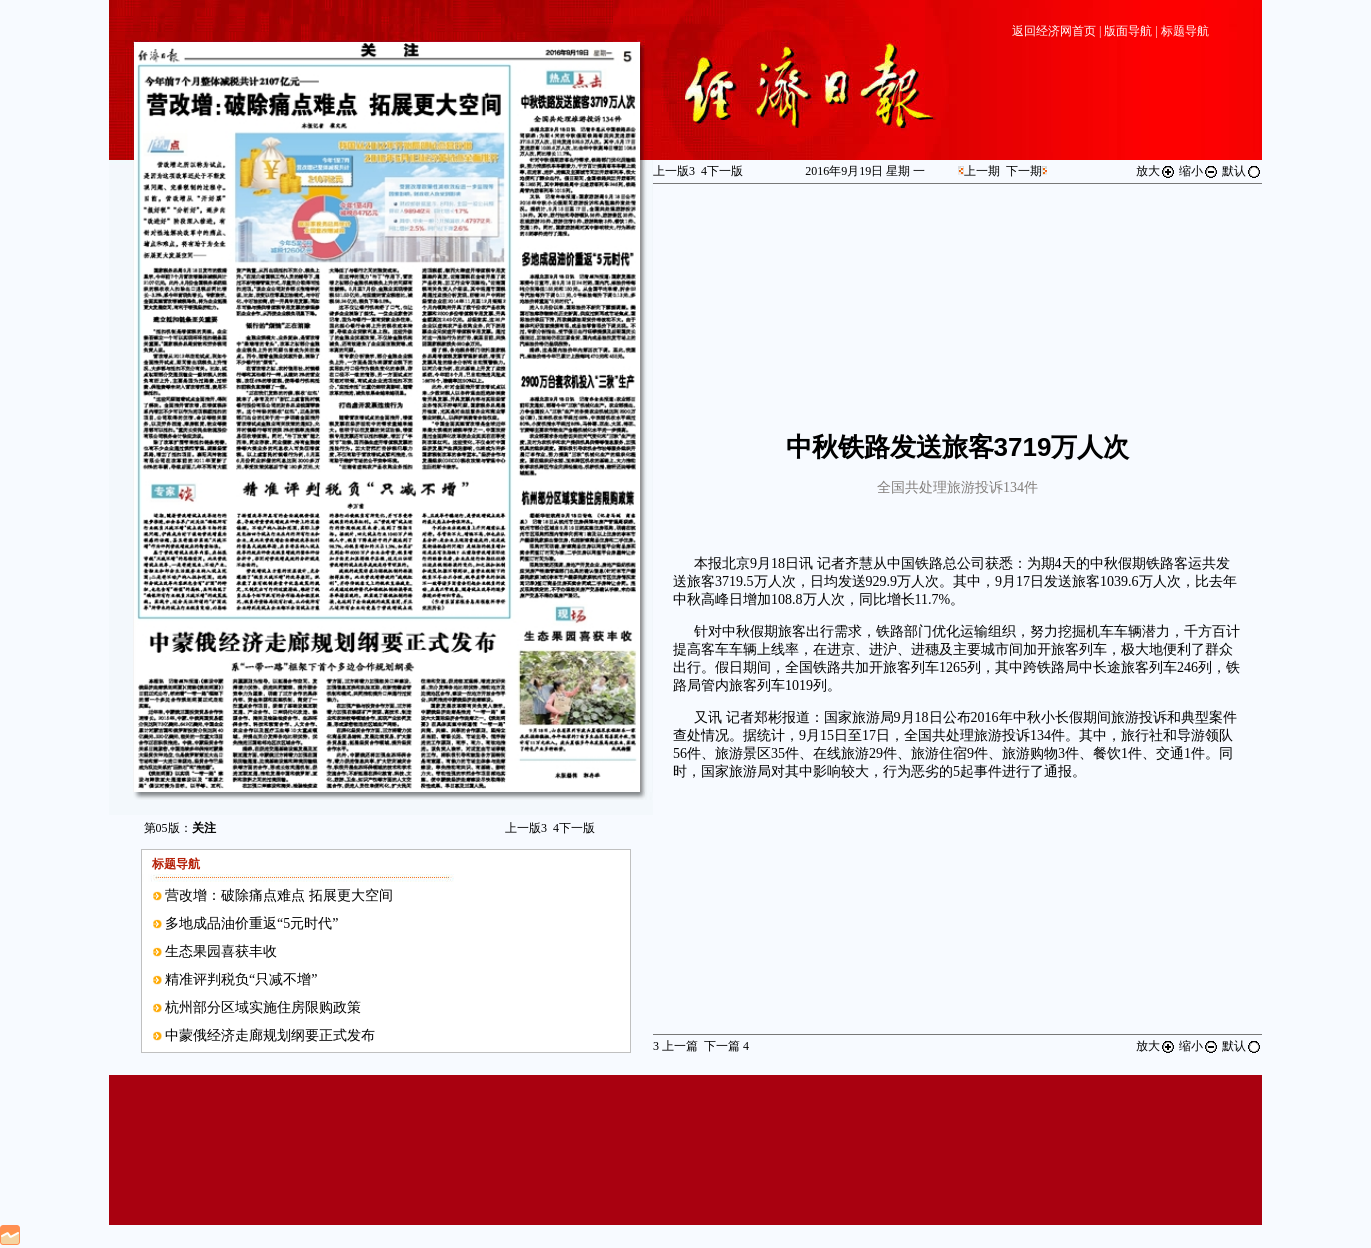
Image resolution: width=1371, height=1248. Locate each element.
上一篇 (675, 1046)
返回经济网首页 (1054, 31)
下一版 (574, 828)
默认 (1242, 171)
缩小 (1199, 171)
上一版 (526, 828)
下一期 (1024, 171)
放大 (1156, 171)
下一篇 (726, 1046)
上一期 (982, 171)
